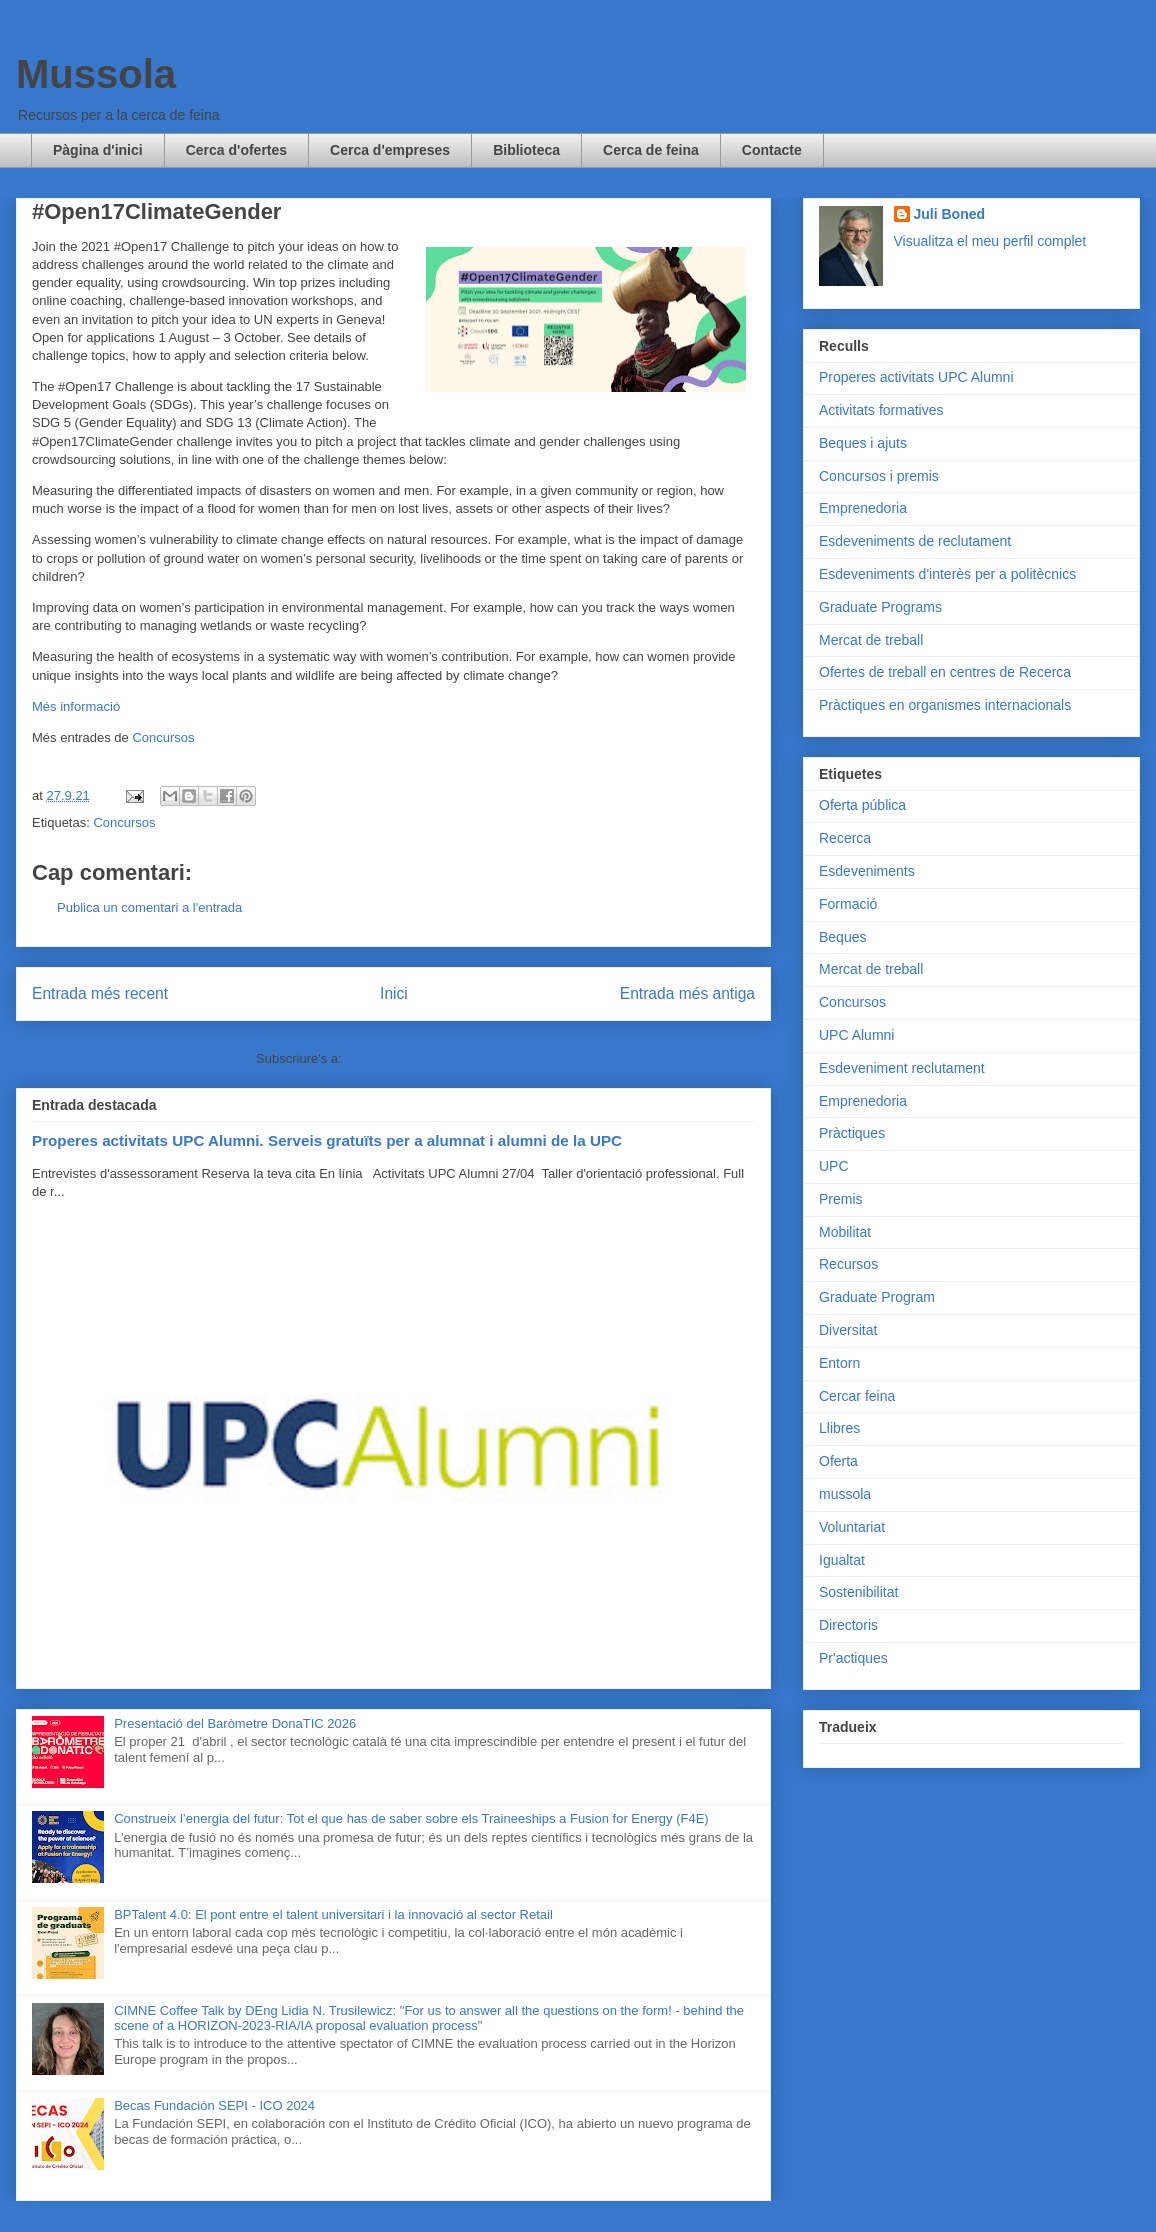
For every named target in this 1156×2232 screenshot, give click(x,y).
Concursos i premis (879, 476)
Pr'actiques (853, 1658)
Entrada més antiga (687, 993)
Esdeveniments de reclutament (915, 541)
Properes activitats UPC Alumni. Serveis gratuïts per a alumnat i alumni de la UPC (327, 1140)
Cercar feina (857, 1396)
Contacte (772, 150)
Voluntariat (852, 1527)
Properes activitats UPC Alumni (916, 377)
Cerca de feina (651, 150)
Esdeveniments (867, 871)
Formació (848, 904)
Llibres (839, 1428)
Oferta (838, 1461)
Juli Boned (950, 214)
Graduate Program (877, 1297)
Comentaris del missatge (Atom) (438, 1058)
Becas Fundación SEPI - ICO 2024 (214, 2105)
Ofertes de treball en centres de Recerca (945, 672)
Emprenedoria (863, 508)
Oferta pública (862, 805)
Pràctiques (852, 1133)
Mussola (96, 74)
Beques (842, 937)
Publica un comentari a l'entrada (149, 907)
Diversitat (848, 1330)
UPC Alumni (856, 1035)
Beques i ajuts (863, 443)
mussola (845, 1494)
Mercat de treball (871, 640)
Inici (394, 993)
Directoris (848, 1625)
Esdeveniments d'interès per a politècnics (947, 574)
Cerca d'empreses (390, 150)
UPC (834, 1166)
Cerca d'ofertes (236, 150)
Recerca (845, 838)
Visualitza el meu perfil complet (990, 241)
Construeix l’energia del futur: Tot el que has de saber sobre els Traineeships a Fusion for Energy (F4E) (411, 1818)
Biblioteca (526, 150)
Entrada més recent (100, 993)
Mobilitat (845, 1232)
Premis (841, 1199)
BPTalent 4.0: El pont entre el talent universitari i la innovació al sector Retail (333, 1914)
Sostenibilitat (858, 1592)
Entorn (839, 1363)
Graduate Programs (880, 607)
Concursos (163, 737)
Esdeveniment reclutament (902, 1068)
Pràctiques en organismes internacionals (945, 705)
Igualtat (842, 1560)
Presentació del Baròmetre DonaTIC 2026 (235, 1723)
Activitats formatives (881, 410)
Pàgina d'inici (98, 150)
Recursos (848, 1264)
